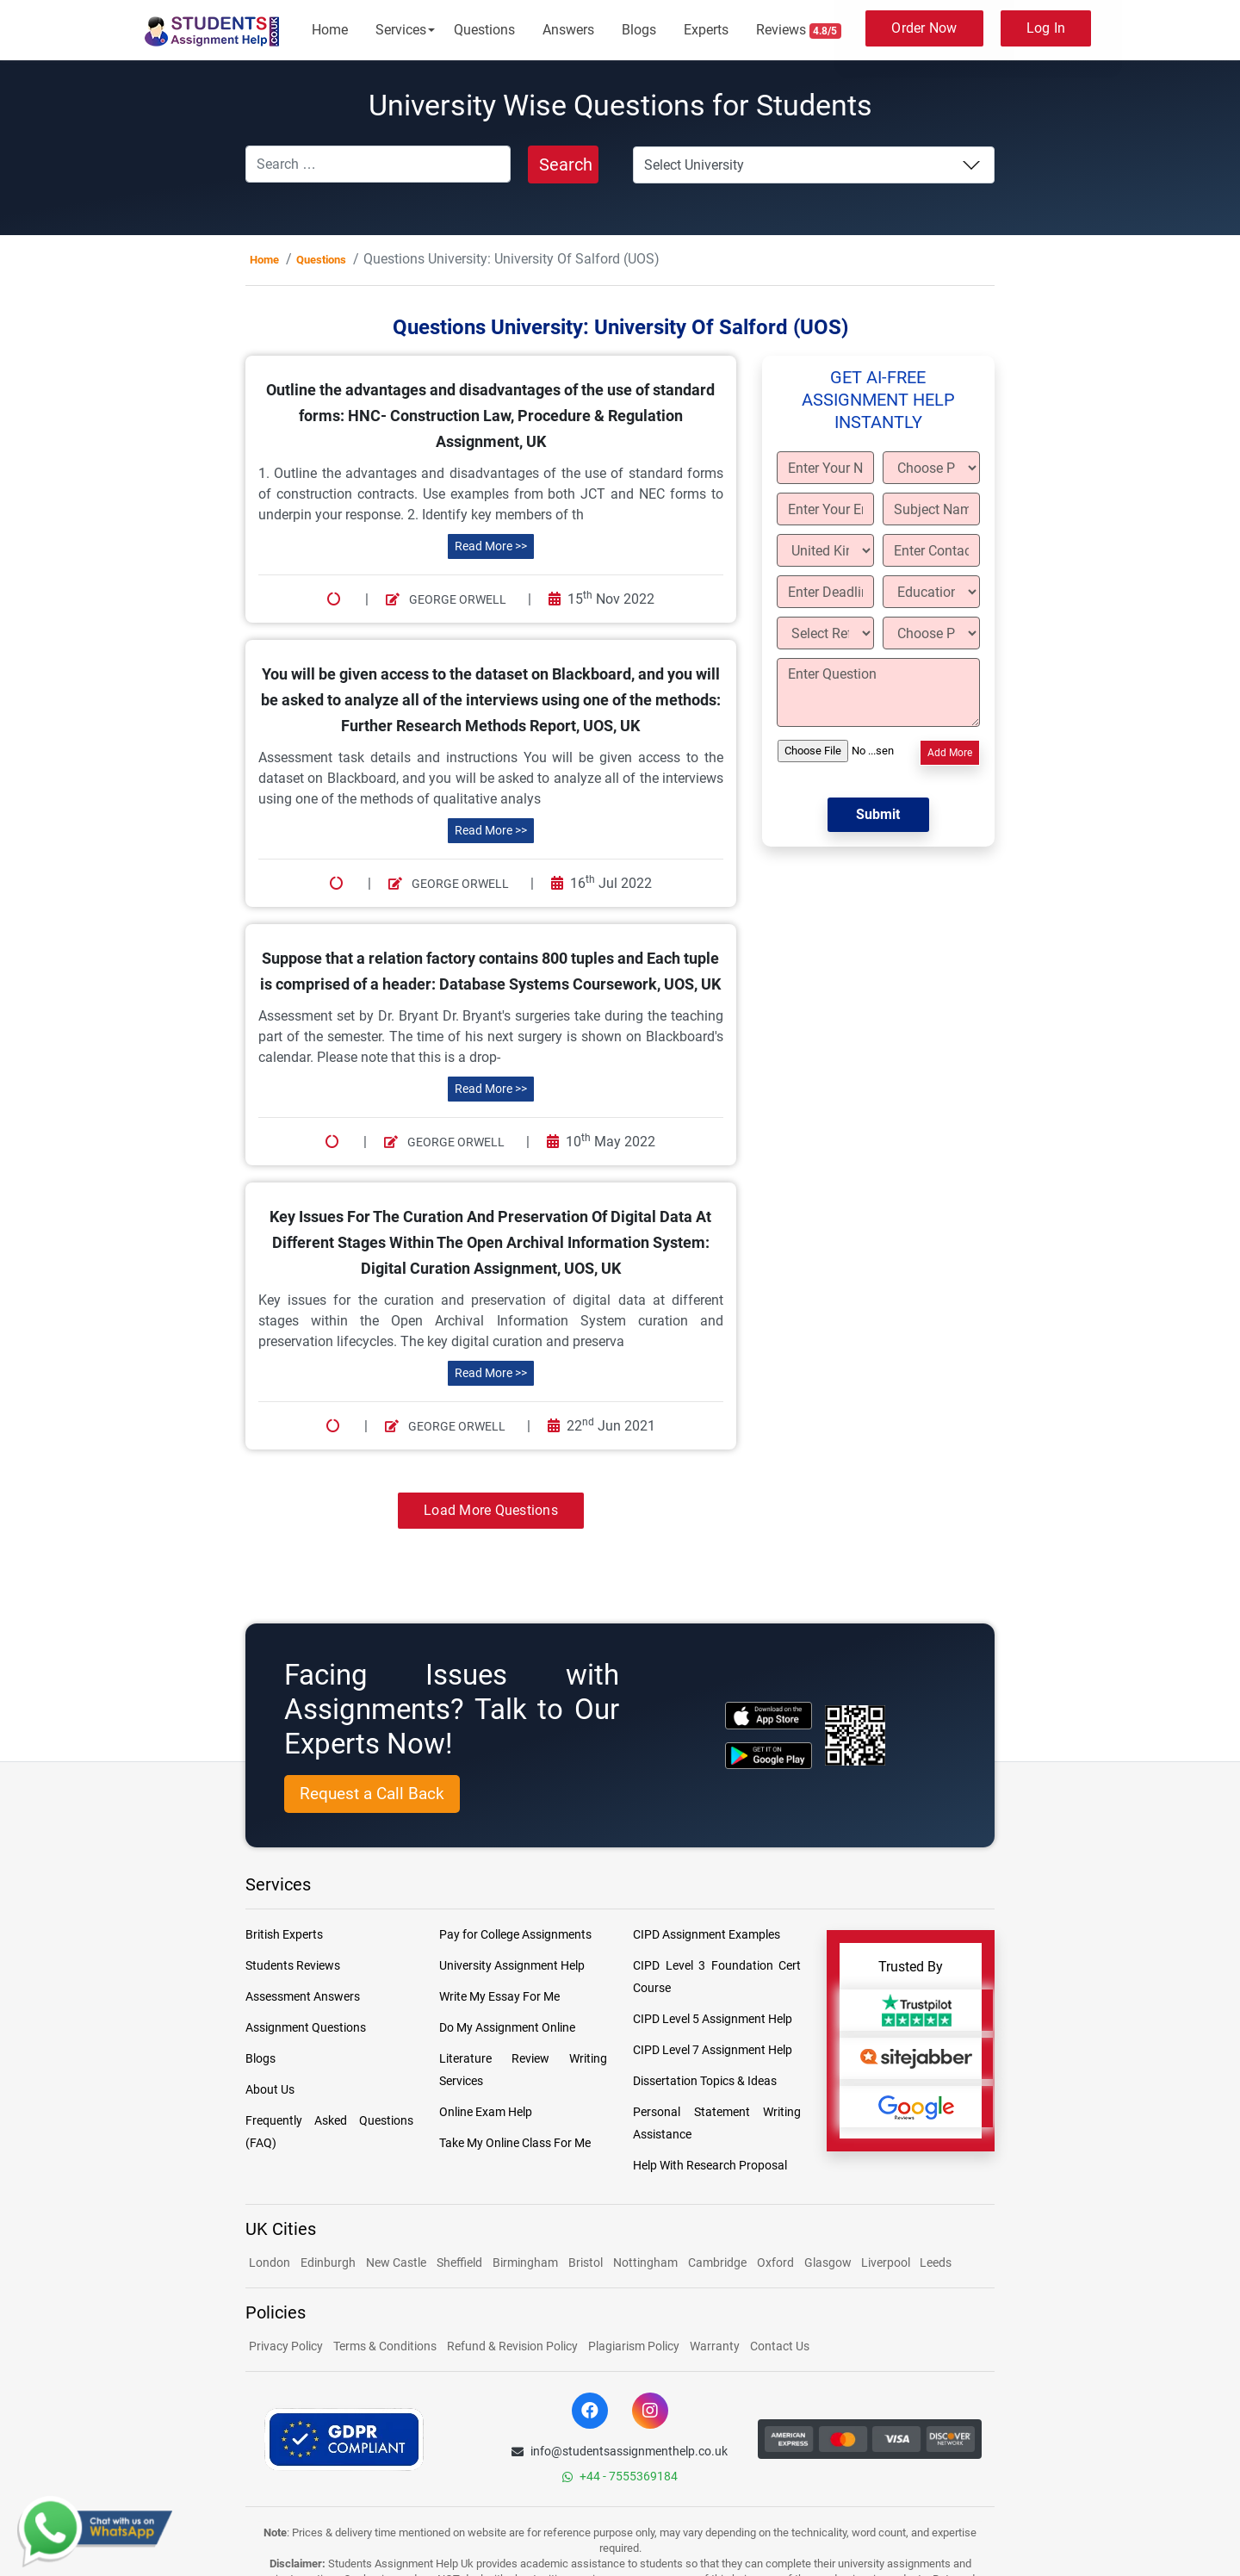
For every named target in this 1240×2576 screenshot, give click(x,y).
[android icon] (768, 1755)
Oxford (775, 2262)
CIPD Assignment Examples (706, 1934)
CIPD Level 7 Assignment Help (712, 2050)
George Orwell (446, 599)
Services (400, 30)
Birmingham (525, 2262)
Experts (706, 30)
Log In (1046, 28)
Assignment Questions (305, 2027)
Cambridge (717, 2262)
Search (565, 164)
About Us (269, 2089)
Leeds (936, 2262)
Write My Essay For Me (499, 1996)
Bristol (585, 2262)
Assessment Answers (302, 1996)
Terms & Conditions (385, 2346)
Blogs (639, 30)
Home (330, 30)
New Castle (396, 2262)
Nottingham (645, 2262)
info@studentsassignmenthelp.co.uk (620, 2451)
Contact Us (779, 2346)
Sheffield (459, 2262)
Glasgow (829, 2262)
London (269, 2262)
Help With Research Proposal (710, 2165)
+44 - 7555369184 (620, 2476)
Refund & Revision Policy (512, 2346)
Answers (568, 30)
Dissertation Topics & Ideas (705, 2081)
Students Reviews (292, 1965)
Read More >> (491, 546)
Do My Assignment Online (507, 2027)
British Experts (284, 1934)
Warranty (715, 2346)
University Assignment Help (512, 1965)
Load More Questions (491, 1510)
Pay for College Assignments (515, 1934)
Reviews (799, 30)
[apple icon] (768, 1715)
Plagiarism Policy (633, 2346)
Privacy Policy (286, 2346)
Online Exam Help (485, 2112)
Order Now (924, 28)
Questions (484, 30)
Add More (949, 753)
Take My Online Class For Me (515, 2143)
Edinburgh (328, 2262)
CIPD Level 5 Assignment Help (712, 2019)
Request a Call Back (372, 1793)
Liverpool (887, 2262)
